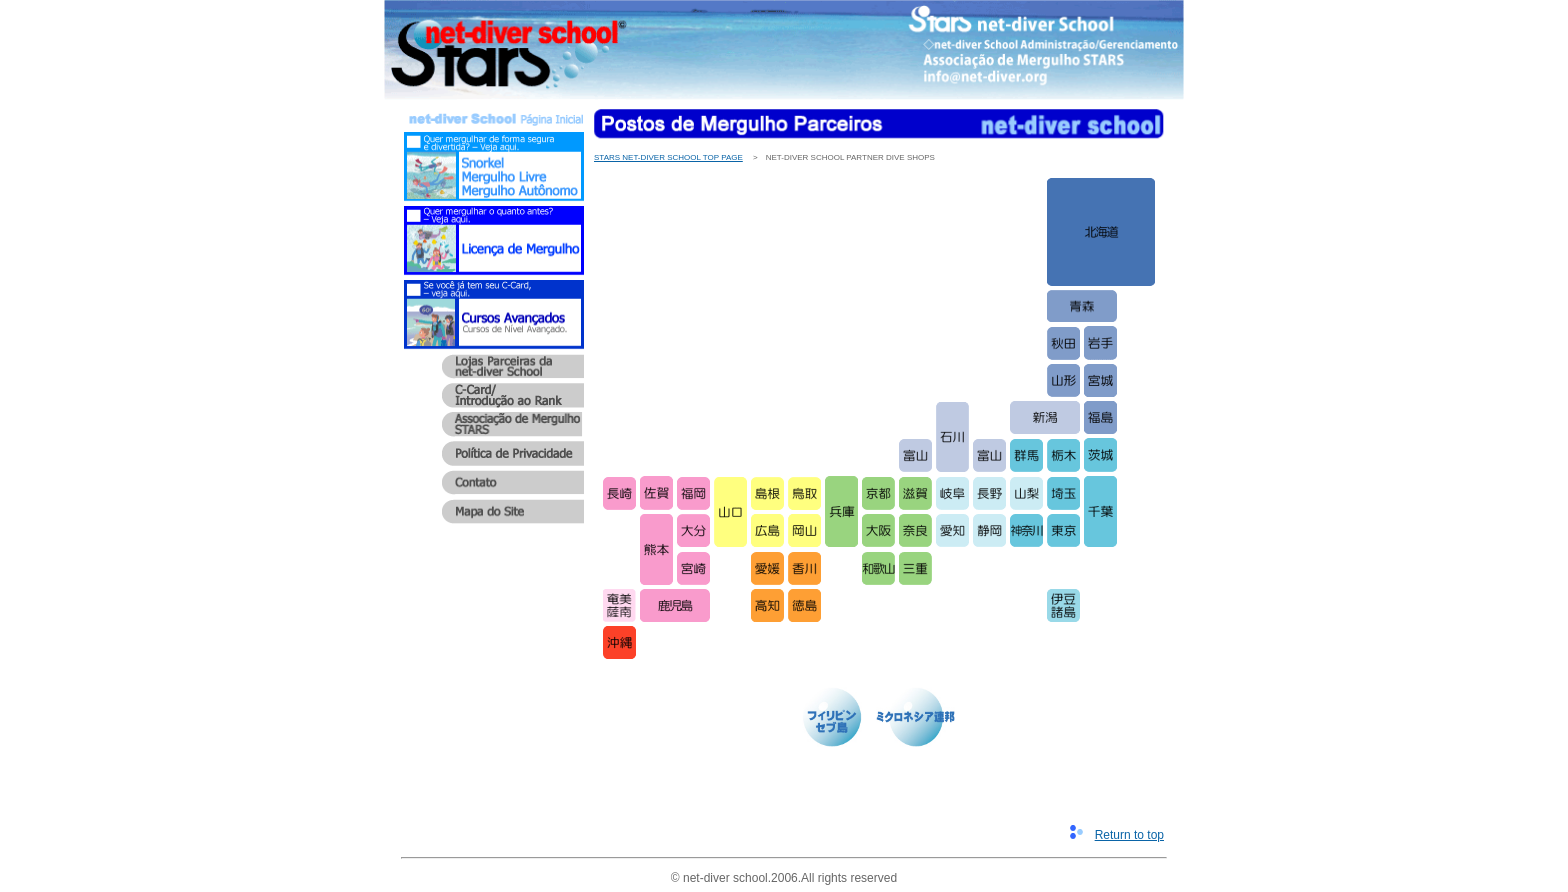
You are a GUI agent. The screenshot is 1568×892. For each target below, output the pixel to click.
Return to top (1129, 835)
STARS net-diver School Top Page (668, 157)
